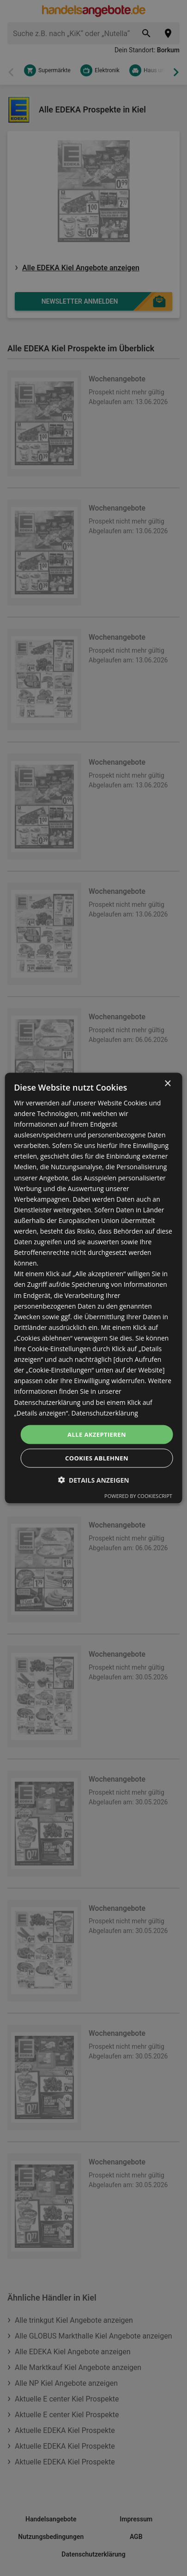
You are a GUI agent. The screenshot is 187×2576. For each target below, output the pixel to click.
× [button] (167, 1083)
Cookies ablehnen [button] (96, 1458)
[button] (93, 1480)
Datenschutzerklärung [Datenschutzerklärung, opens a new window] (105, 1412)
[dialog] (93, 1288)
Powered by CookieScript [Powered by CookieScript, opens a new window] (138, 1495)
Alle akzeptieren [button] (96, 1434)
